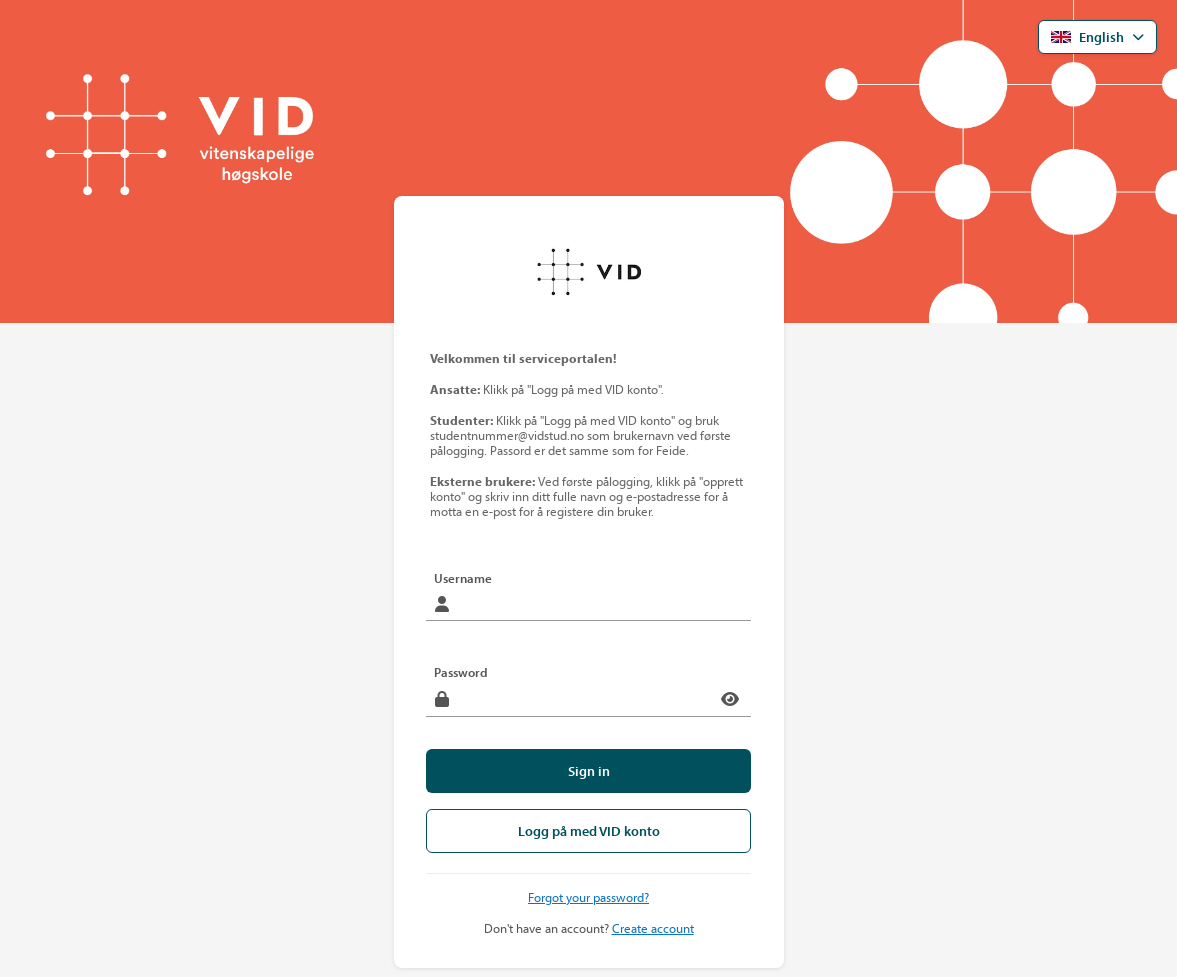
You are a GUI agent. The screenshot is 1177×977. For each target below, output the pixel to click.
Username (463, 578)
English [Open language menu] (1087, 37)
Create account (653, 928)
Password (461, 672)
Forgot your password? (588, 897)
